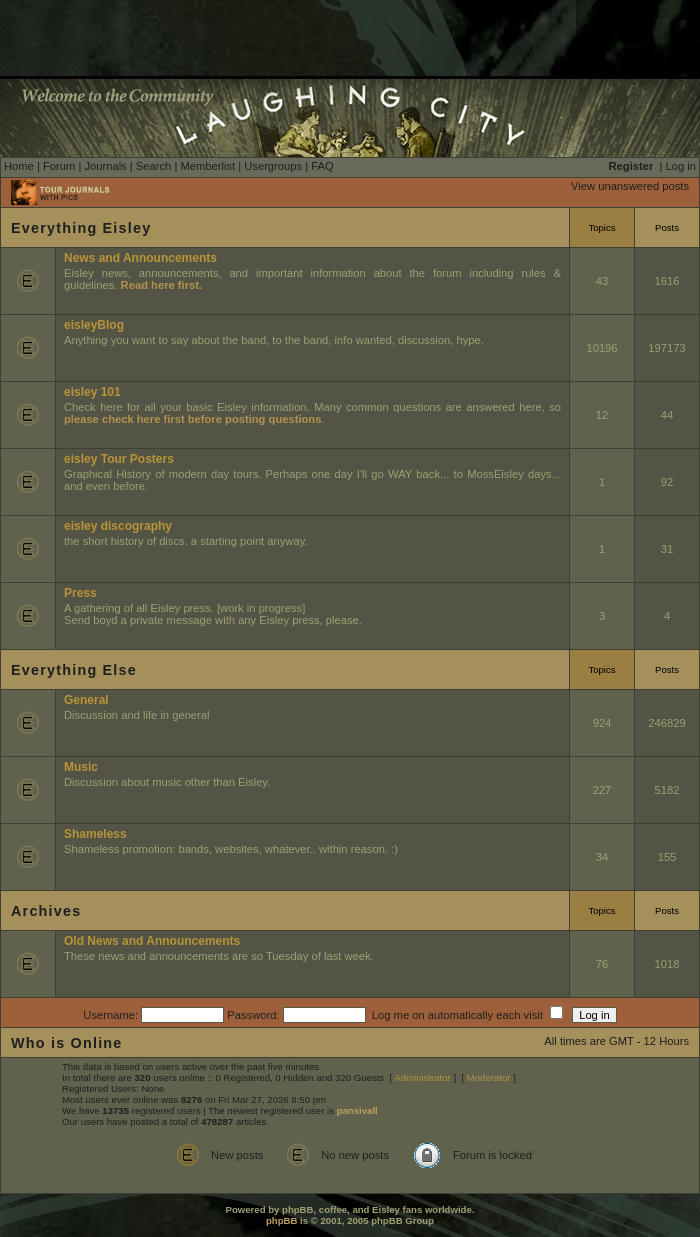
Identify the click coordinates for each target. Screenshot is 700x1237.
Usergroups (273, 166)
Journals (105, 166)
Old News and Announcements (152, 941)
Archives (46, 911)
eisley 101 (92, 392)
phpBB (281, 1220)
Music (81, 767)
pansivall (357, 1110)
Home (19, 166)
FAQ (322, 166)
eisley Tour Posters (119, 459)
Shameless (95, 834)
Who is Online (67, 1043)
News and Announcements (140, 258)
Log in (681, 166)
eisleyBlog (94, 325)
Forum (59, 166)
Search (153, 166)
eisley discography (118, 526)
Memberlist (207, 166)
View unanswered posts (630, 186)
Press (80, 593)
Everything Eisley (81, 228)
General (86, 700)
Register (631, 166)
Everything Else (74, 670)
